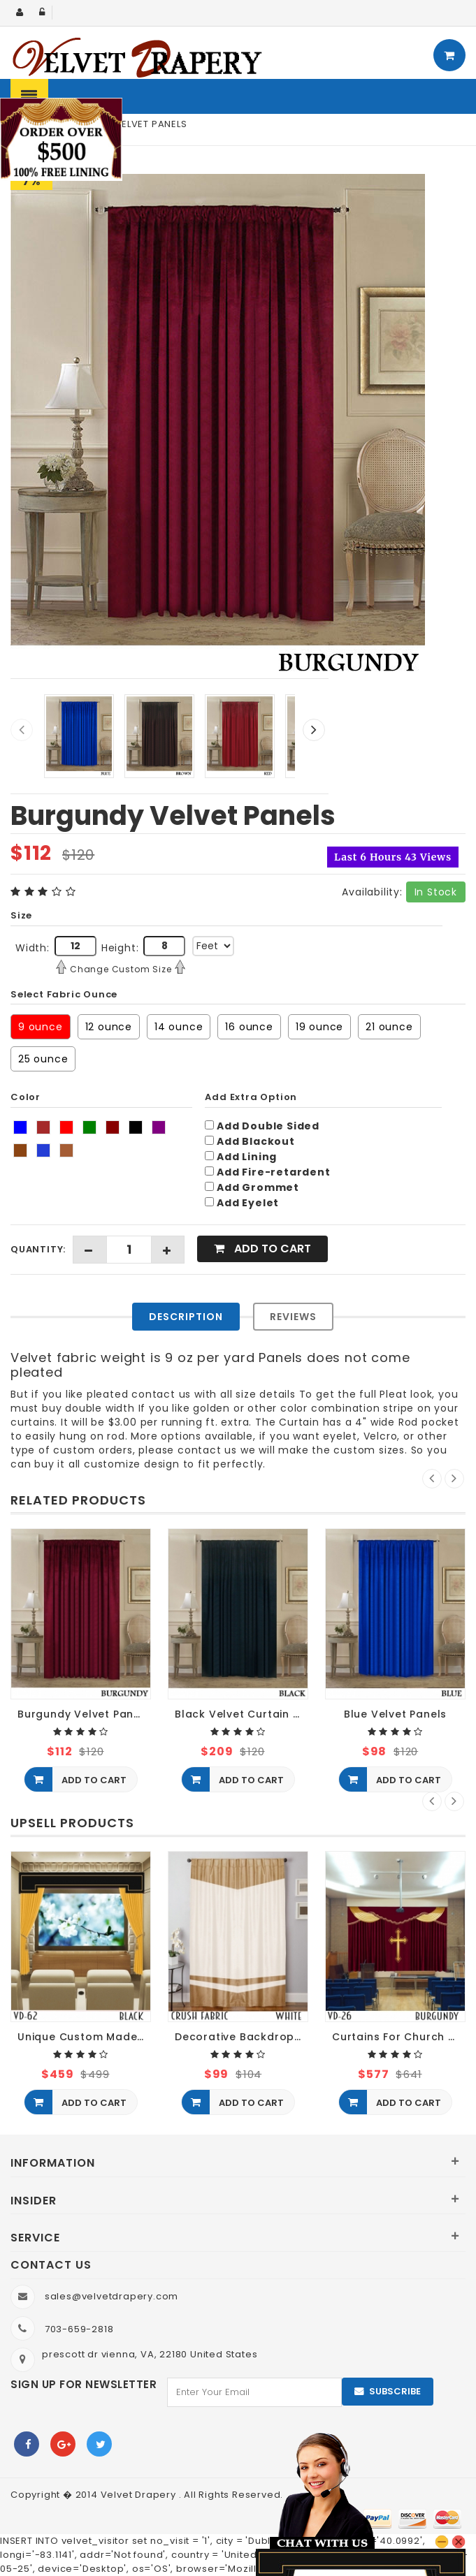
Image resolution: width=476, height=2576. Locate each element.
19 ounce (319, 1027)
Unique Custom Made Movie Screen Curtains (84, 2037)
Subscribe (395, 2391)
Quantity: (38, 1249)
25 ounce (43, 1059)
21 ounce (389, 1027)
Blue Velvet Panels (395, 1714)
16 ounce (249, 1027)
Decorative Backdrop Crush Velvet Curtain (241, 2037)
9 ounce (40, 1027)
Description (186, 1317)
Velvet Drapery (140, 2494)
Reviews (293, 1317)
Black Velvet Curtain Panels (241, 1714)
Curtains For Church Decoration (399, 2037)
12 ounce (108, 1027)
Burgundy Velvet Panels (83, 1714)
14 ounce (178, 1027)
